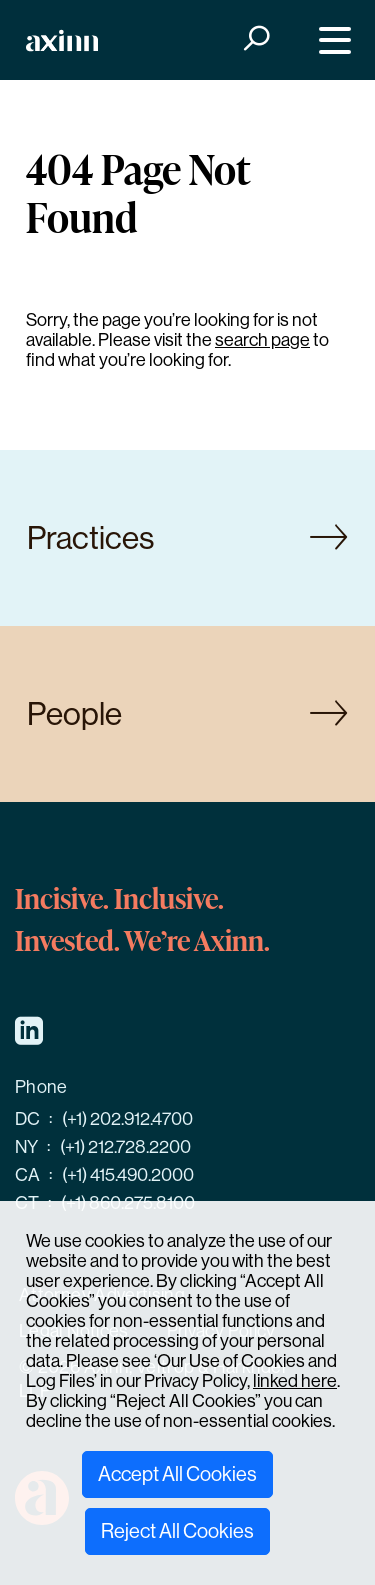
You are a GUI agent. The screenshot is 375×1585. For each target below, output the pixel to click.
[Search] (254, 40)
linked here (295, 1381)
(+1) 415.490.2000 (128, 1175)
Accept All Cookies (177, 1474)
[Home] (62, 40)
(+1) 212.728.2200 (125, 1147)
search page (262, 340)
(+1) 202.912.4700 (127, 1119)
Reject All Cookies (177, 1531)
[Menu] (330, 40)
